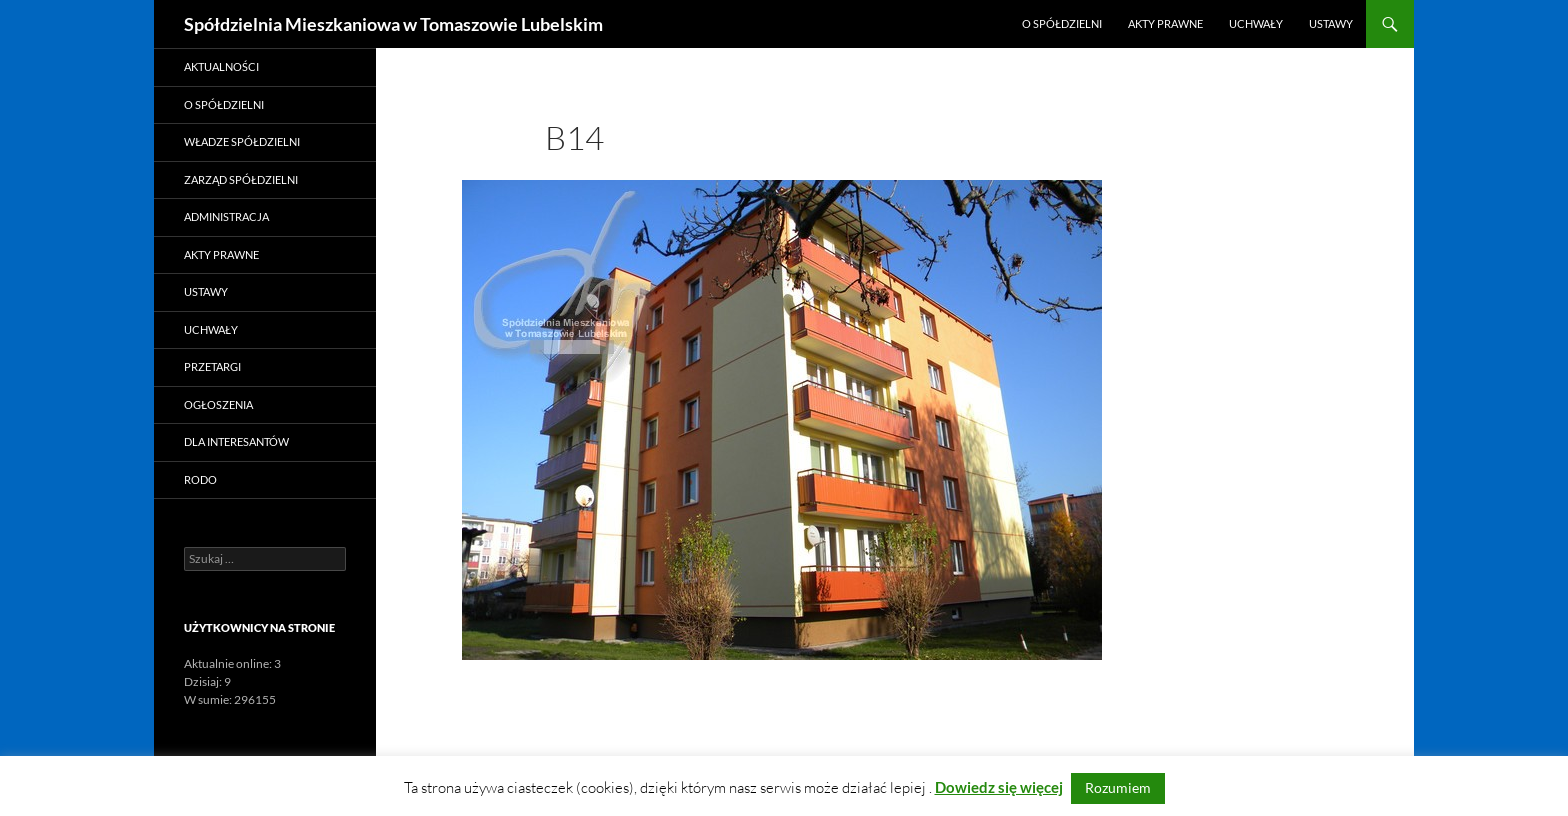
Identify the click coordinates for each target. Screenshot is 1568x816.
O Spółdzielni (1062, 23)
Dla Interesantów (236, 441)
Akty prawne (1165, 23)
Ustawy (1331, 23)
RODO (200, 479)
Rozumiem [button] (1118, 787)
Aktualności (221, 66)
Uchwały (1256, 23)
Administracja (226, 216)
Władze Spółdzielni (242, 141)
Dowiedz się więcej (999, 787)
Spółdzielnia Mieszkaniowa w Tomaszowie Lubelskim (393, 24)
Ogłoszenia (218, 404)
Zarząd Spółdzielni (241, 179)
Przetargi (212, 366)
